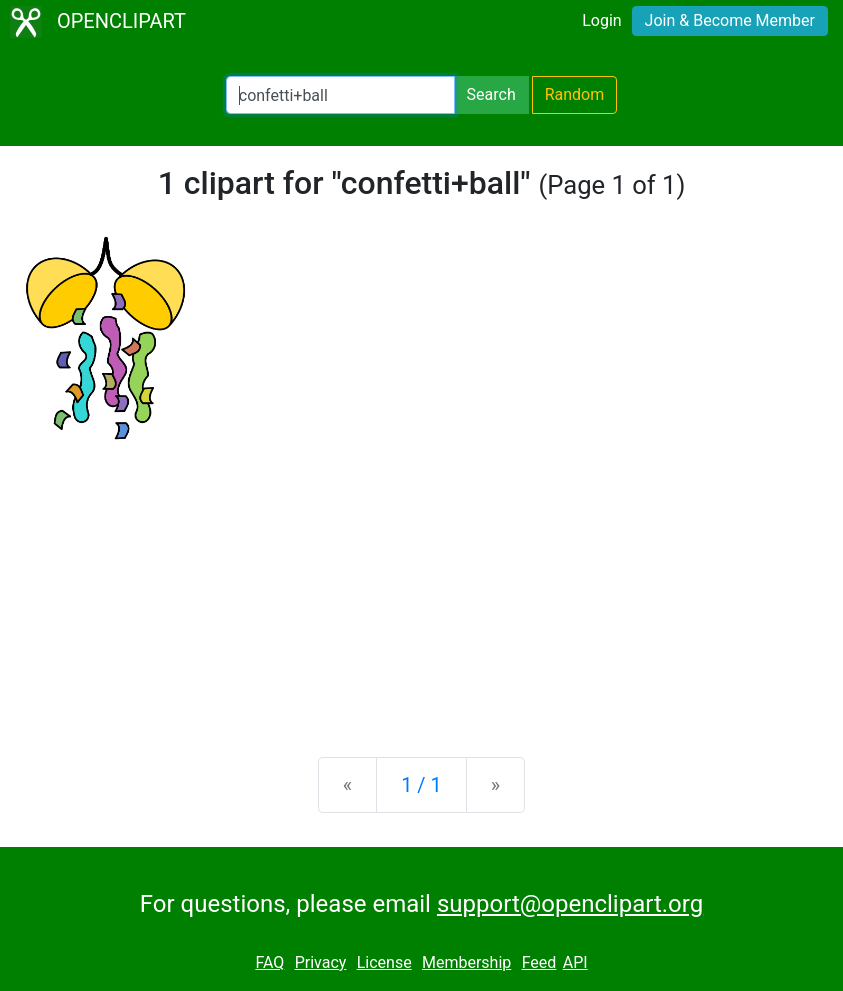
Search (491, 94)
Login (601, 20)
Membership (466, 962)
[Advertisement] (421, 585)
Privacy (321, 962)
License (384, 962)
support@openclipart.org (570, 904)
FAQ (269, 962)
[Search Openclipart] (340, 95)
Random (575, 94)
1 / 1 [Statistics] (421, 785)
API (575, 962)
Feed (539, 962)
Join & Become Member (730, 20)
